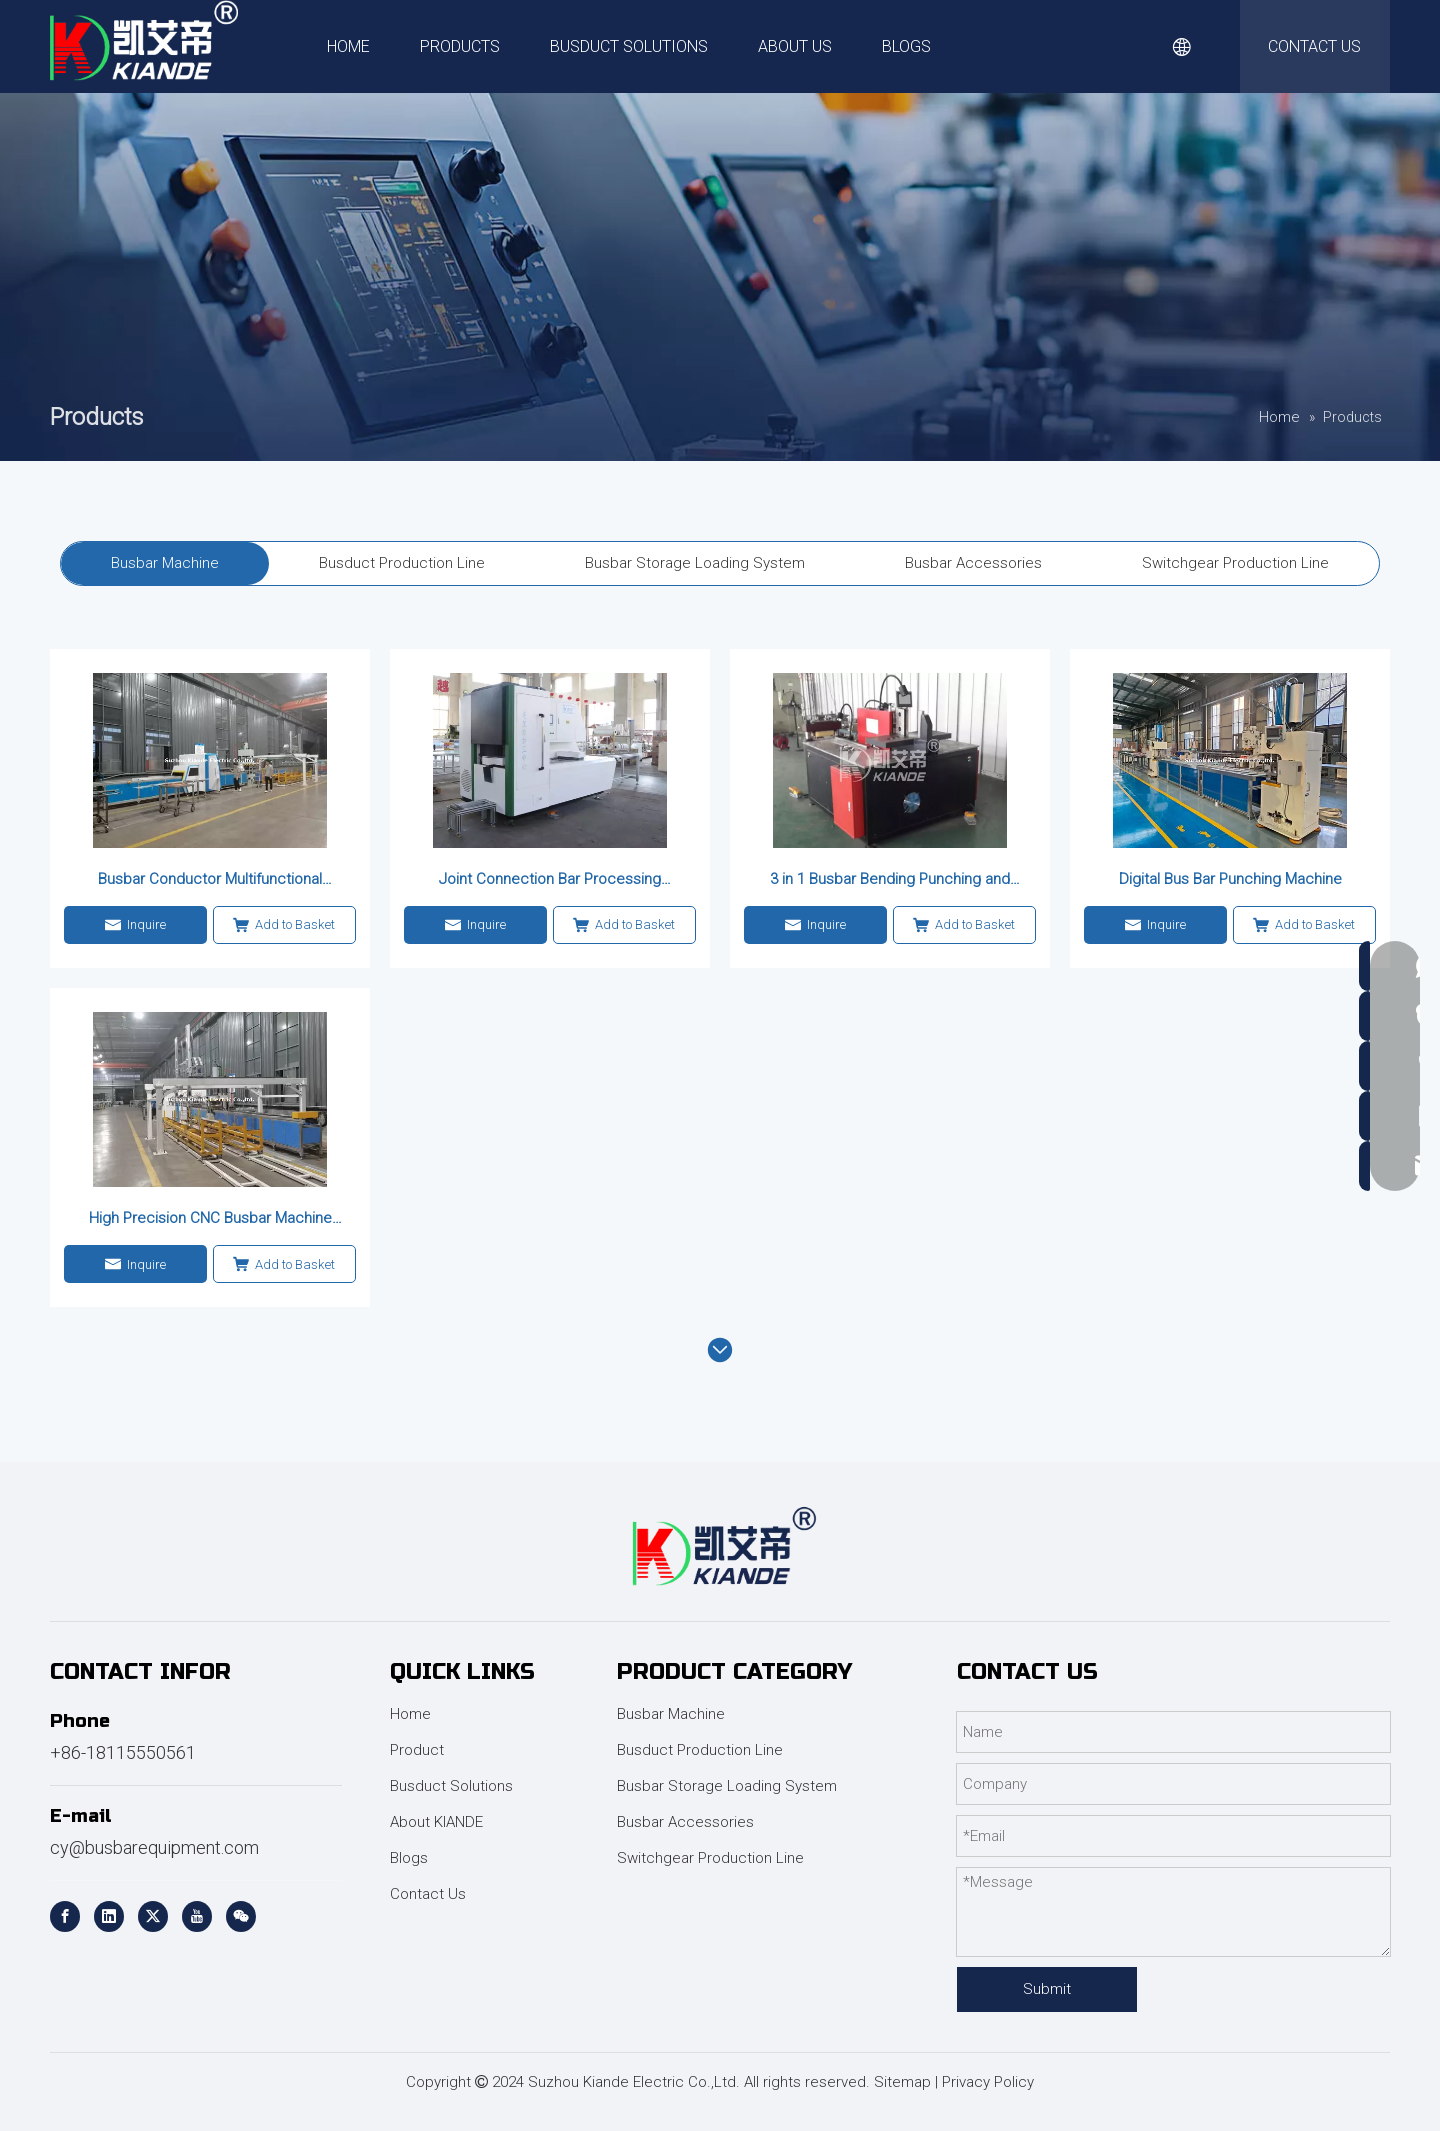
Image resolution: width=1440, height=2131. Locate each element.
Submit (1047, 1989)
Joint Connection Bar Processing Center (550, 880)
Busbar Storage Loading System (727, 1786)
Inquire (135, 925)
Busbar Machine (671, 1714)
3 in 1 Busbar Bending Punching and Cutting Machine (890, 880)
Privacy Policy (988, 2082)
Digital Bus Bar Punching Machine (1230, 879)
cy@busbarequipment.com (154, 1847)
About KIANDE (436, 1822)
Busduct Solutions (451, 1786)
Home (410, 1714)
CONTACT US (1314, 46)
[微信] (241, 1916)
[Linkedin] (109, 1916)
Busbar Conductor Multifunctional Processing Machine (210, 880)
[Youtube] (197, 1916)
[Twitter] (153, 1916)
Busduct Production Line (700, 1750)
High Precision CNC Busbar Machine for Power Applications (210, 1219)
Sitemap (902, 2082)
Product (417, 1750)
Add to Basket (284, 925)
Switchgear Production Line (710, 1858)
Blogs (409, 1858)
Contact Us (428, 1894)
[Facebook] (65, 1916)
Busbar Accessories (685, 1822)
